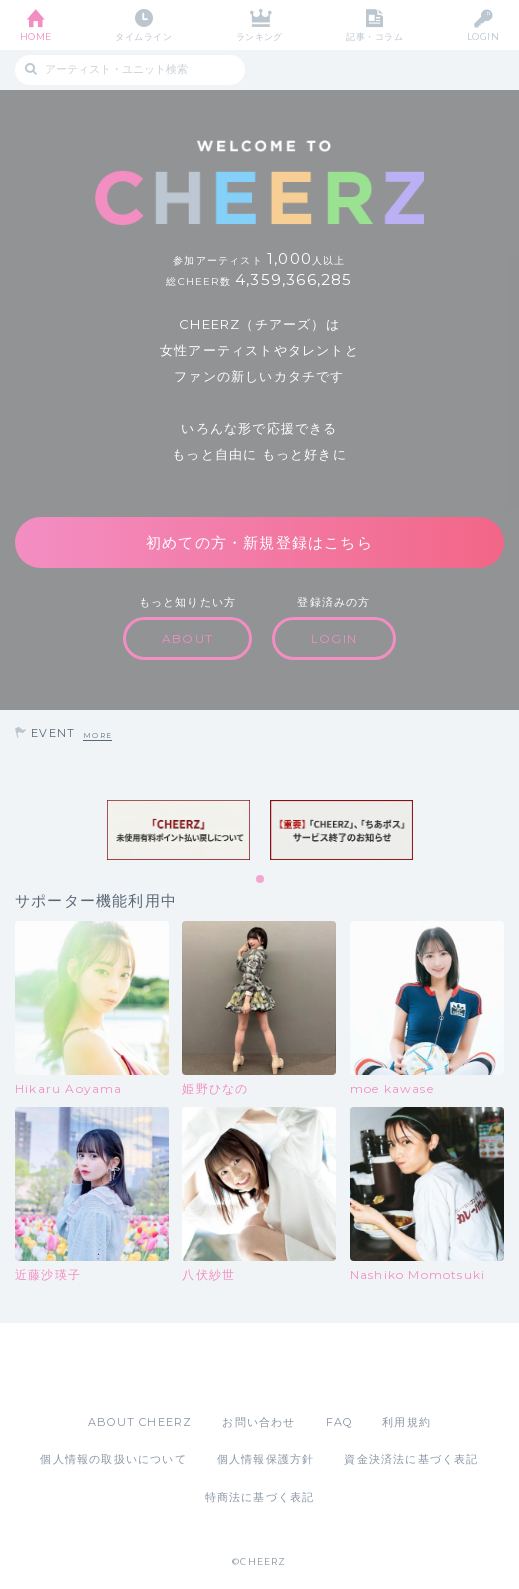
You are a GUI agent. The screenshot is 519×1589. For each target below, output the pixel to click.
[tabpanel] (178, 830)
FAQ (339, 1422)
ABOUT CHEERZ (140, 1422)
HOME (36, 36)
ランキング (259, 36)
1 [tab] (261, 880)
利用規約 (406, 1422)
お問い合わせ (258, 1422)
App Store (205, 1368)
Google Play (311, 1368)
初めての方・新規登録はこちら (259, 542)
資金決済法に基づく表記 (411, 1459)
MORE (97, 735)
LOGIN (483, 36)
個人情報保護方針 (266, 1459)
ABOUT (187, 638)
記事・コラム (374, 36)
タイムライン (143, 36)
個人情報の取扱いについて (113, 1459)
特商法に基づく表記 (260, 1497)
